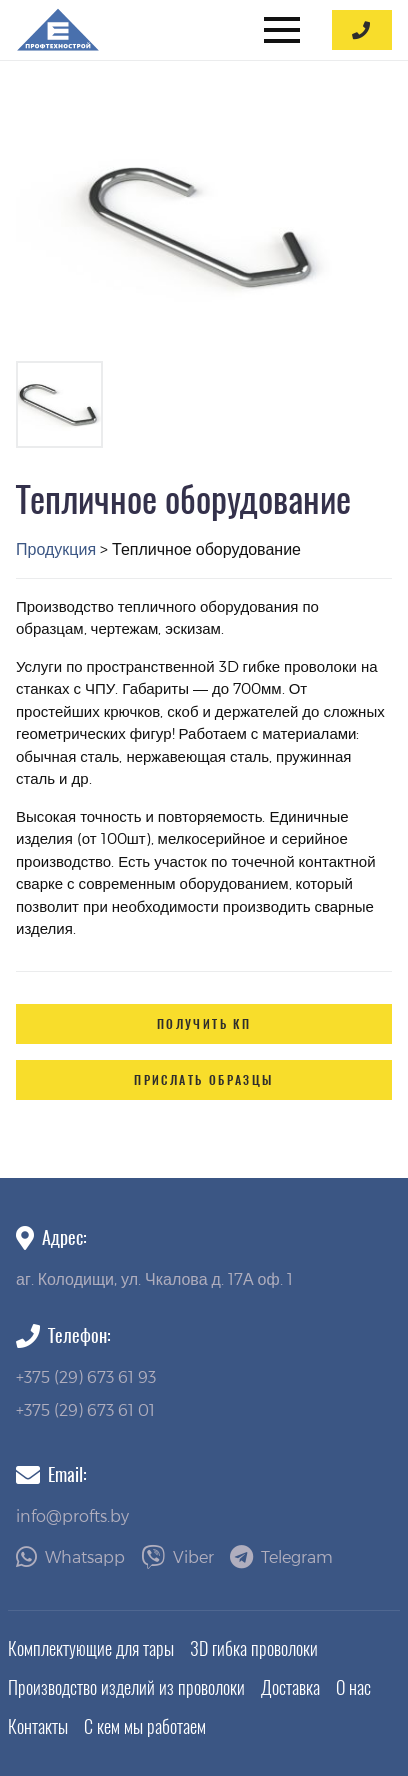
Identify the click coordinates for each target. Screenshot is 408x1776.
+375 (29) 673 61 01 (85, 1409)
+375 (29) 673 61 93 (86, 1376)
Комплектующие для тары (91, 1648)
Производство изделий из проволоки (126, 1687)
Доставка (290, 1687)
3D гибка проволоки (254, 1648)
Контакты (38, 1726)
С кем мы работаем (145, 1726)
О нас (353, 1687)
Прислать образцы (203, 1080)
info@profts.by (72, 1515)
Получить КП (204, 1024)
